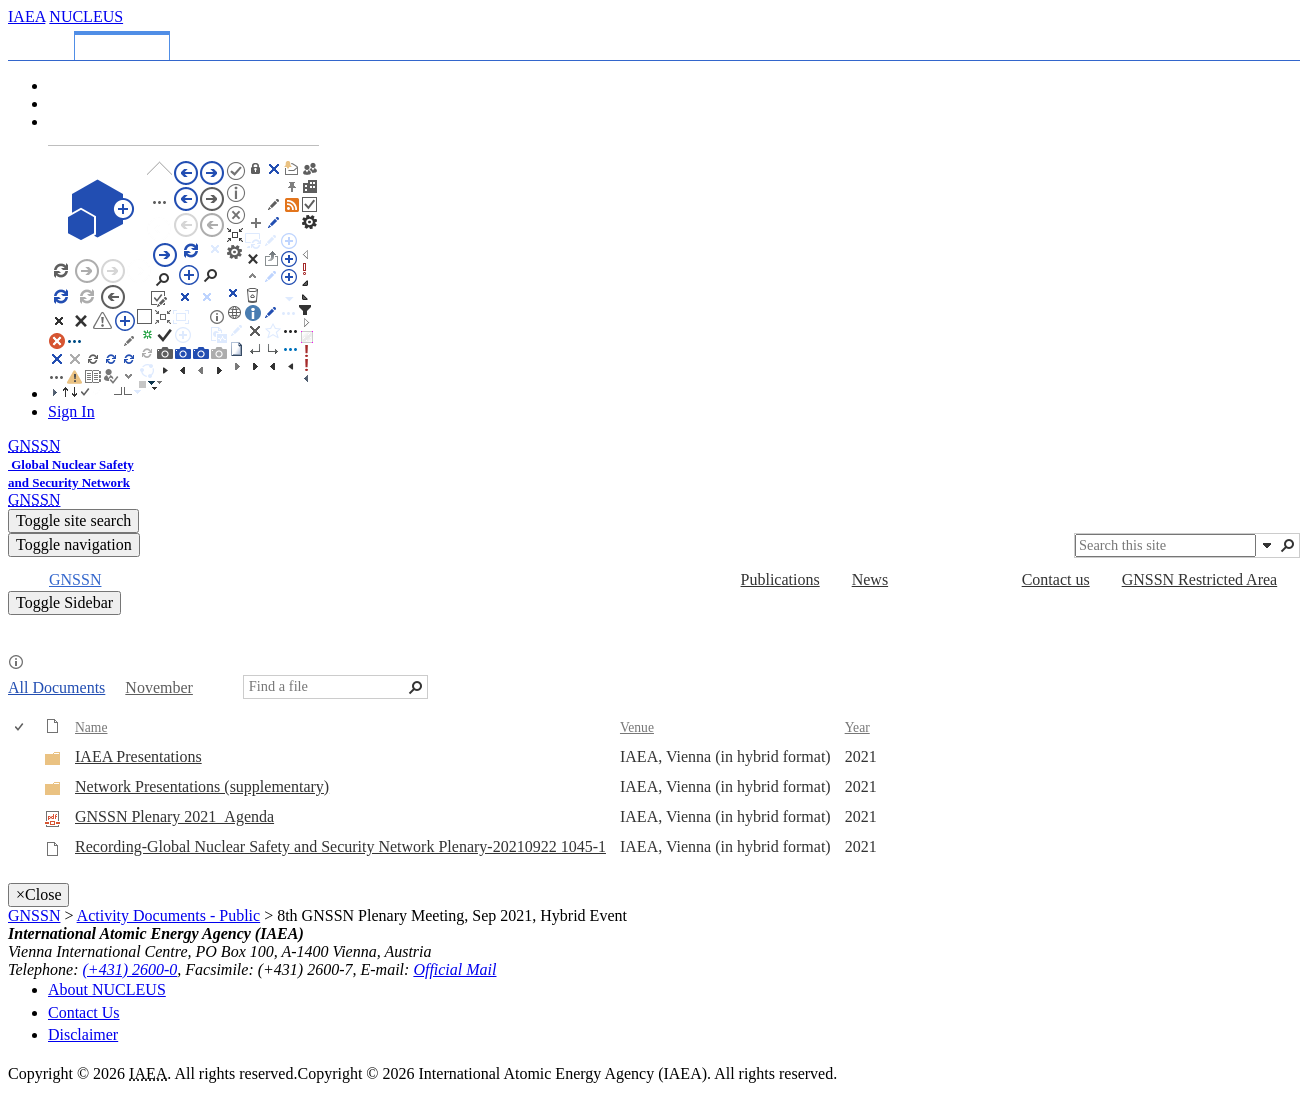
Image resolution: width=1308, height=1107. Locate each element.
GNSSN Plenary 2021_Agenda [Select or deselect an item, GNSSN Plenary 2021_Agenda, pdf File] (174, 816)
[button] (1267, 545)
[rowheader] (24, 758)
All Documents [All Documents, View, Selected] (56, 687)
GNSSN (34, 915)
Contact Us (84, 1012)
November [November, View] (159, 687)
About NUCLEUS (107, 989)
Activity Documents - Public (169, 915)
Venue (637, 727)
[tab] (44, 42)
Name (91, 727)
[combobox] (1165, 545)
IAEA (26, 16)
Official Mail (454, 969)
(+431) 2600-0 (130, 969)
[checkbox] (20, 727)
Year (857, 727)
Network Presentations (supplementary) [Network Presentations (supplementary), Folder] (202, 786)
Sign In (71, 411)
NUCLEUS (86, 16)
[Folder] (53, 761)
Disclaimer (83, 1034)
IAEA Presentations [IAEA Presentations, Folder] (138, 756)
